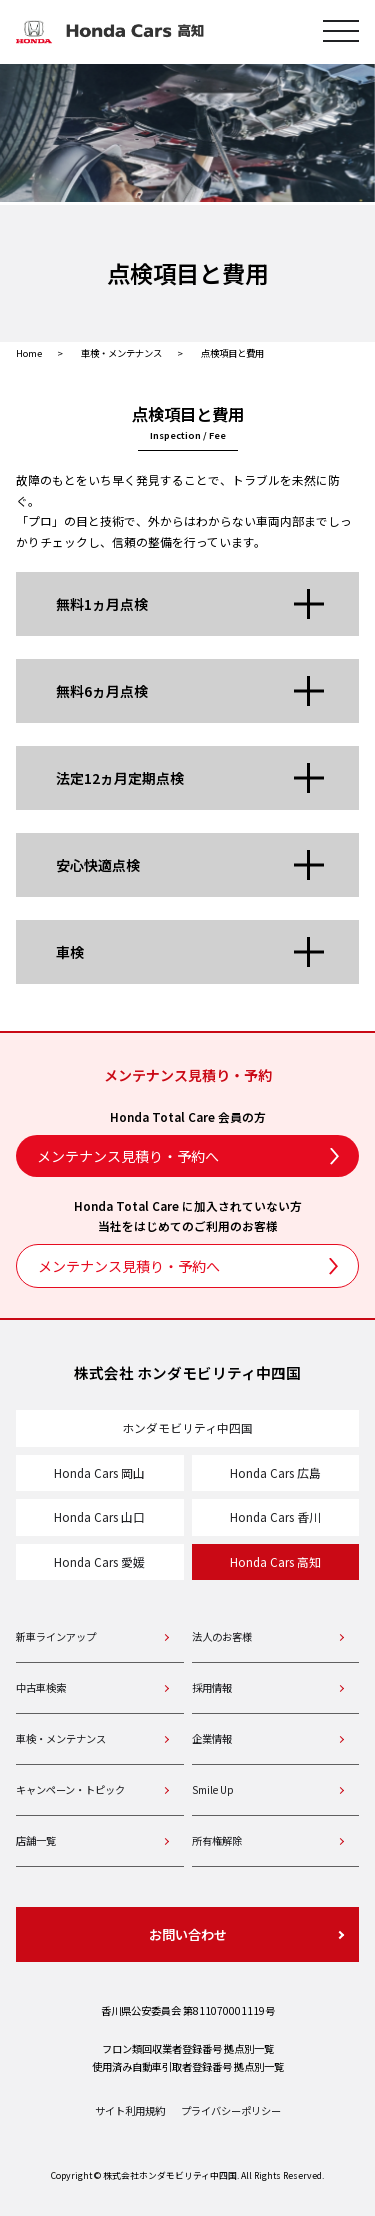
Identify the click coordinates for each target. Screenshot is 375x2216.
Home (29, 353)
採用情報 (212, 1687)
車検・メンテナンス (121, 353)
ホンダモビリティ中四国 (187, 1427)
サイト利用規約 (130, 2110)
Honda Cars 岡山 (99, 1472)
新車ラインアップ (56, 1636)
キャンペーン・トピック (70, 1789)
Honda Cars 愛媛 (99, 1561)
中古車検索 (41, 1687)
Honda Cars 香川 (275, 1516)
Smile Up (213, 1789)
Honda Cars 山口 (99, 1516)
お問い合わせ (188, 1934)
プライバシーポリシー (231, 2110)
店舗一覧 (36, 1840)
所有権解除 (217, 1840)
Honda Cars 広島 (275, 1472)
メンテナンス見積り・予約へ (128, 1156)
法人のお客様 (222, 1636)
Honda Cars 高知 (275, 1561)
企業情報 (212, 1738)
